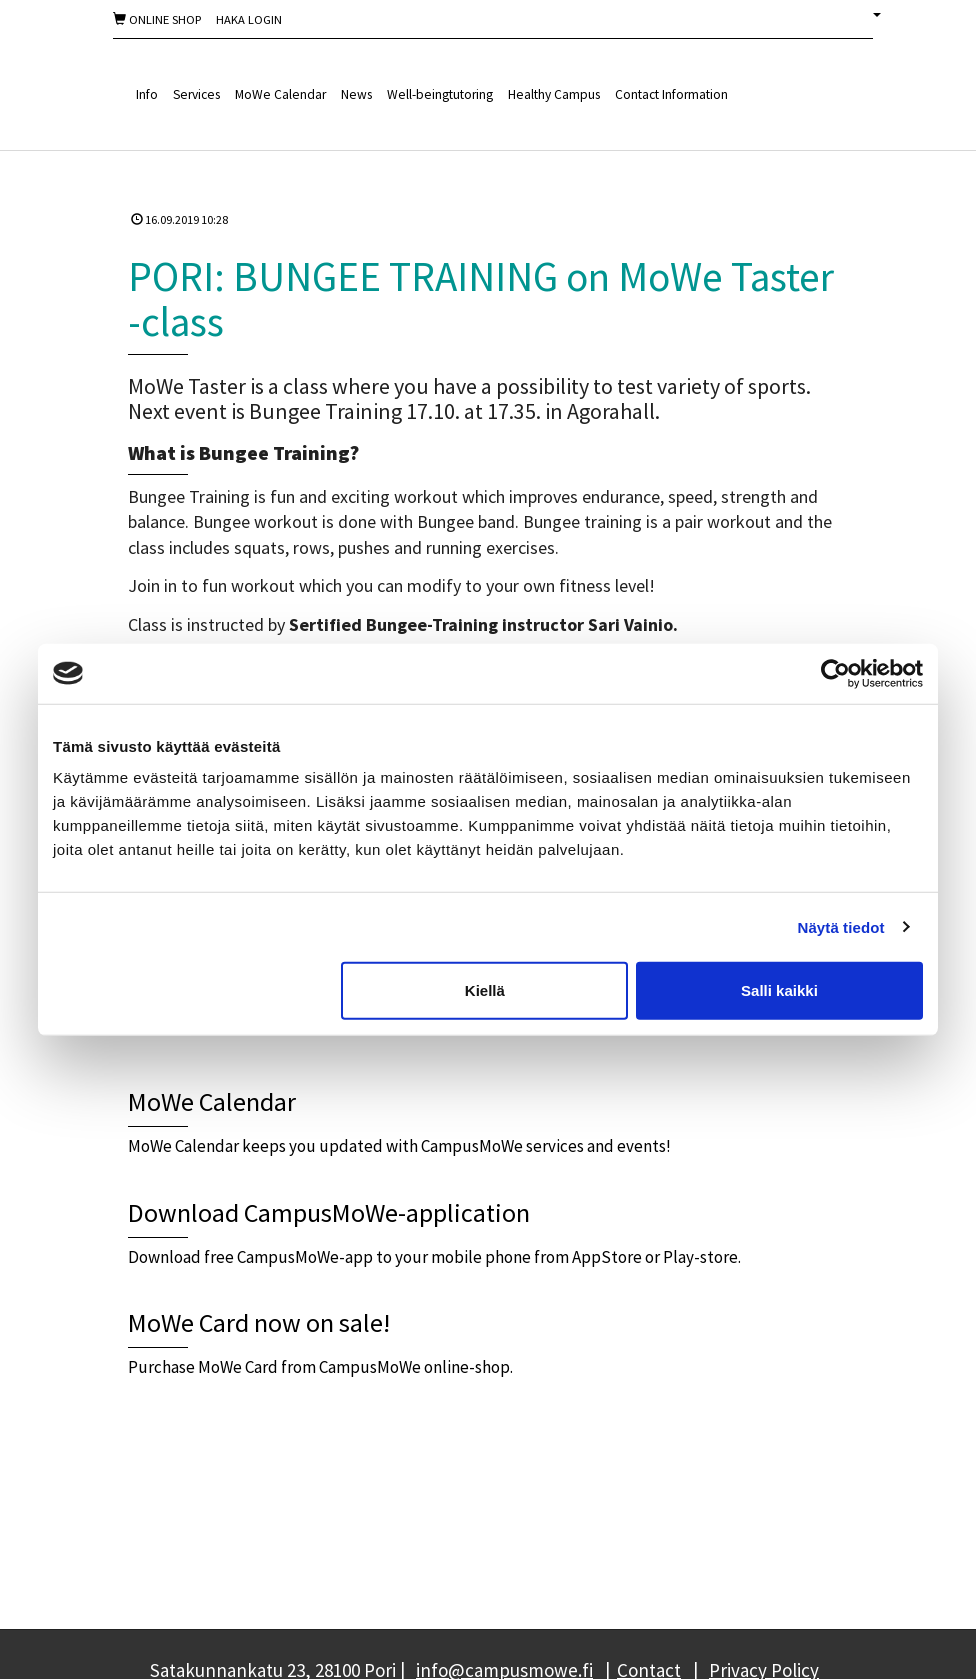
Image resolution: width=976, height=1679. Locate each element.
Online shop (157, 19)
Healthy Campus (554, 94)
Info (147, 94)
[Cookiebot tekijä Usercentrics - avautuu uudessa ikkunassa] (835, 673)
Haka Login (249, 19)
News (356, 94)
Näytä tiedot (841, 926)
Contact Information (671, 94)
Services (196, 94)
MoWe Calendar (280, 94)
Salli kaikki (779, 990)
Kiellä (485, 990)
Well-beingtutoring (440, 94)
